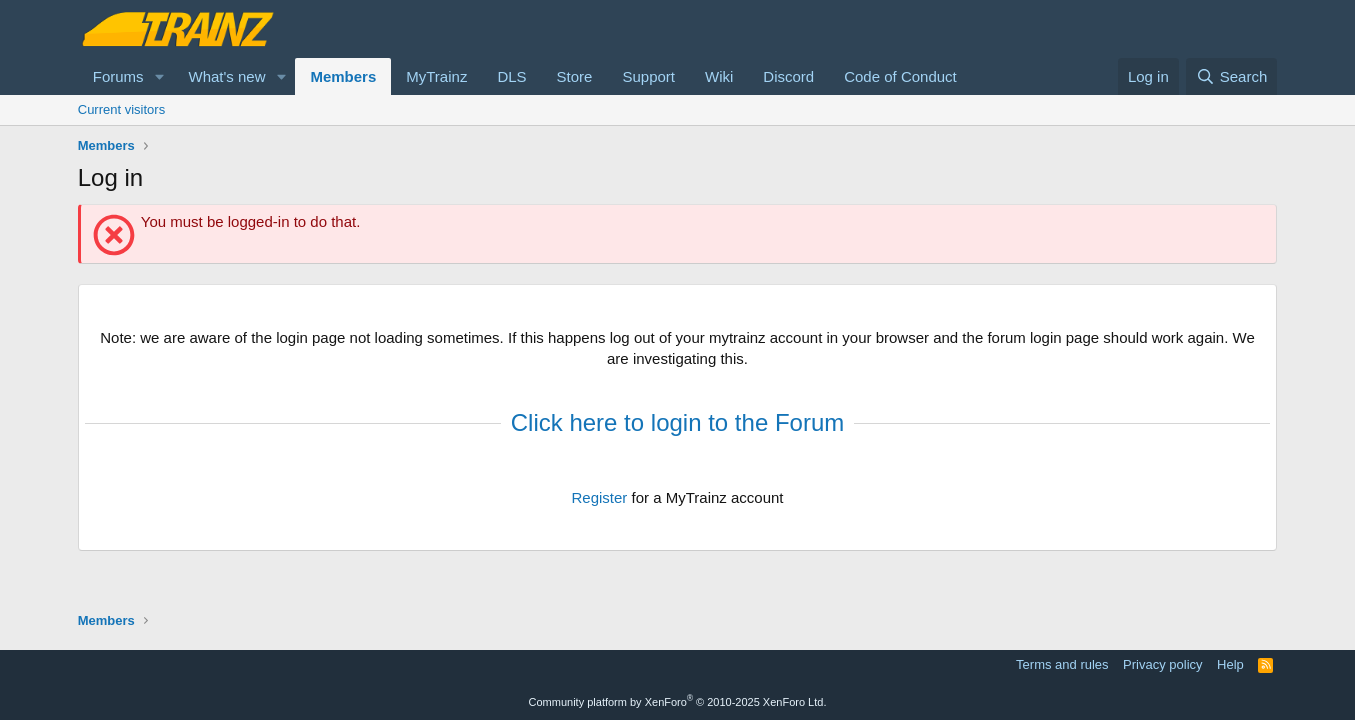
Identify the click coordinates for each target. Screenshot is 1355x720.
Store (575, 76)
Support (648, 76)
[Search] (1231, 76)
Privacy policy (1162, 664)
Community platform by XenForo (678, 702)
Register (599, 497)
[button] (159, 76)
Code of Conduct (900, 76)
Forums (118, 76)
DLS (511, 76)
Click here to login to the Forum (677, 422)
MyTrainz (436, 76)
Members (343, 76)
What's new (226, 76)
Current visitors (121, 109)
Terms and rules (1062, 664)
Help (1230, 664)
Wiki (719, 76)
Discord (788, 76)
